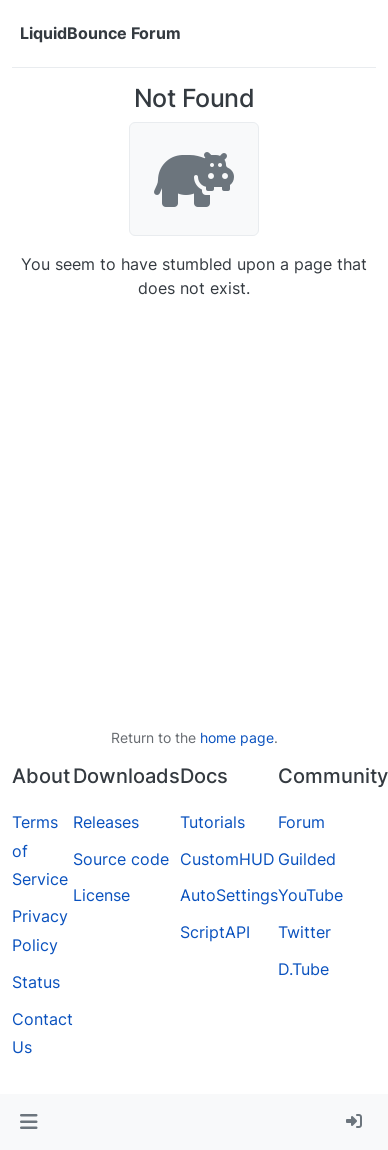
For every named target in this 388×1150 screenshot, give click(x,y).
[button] (28, 1122)
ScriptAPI (215, 932)
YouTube (310, 895)
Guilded (307, 859)
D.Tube (303, 969)
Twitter (304, 932)
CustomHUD (227, 859)
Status (36, 982)
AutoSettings (229, 895)
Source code (121, 859)
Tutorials (212, 822)
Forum (301, 822)
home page (237, 737)
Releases (106, 822)
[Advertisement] (187, 513)
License (101, 895)
